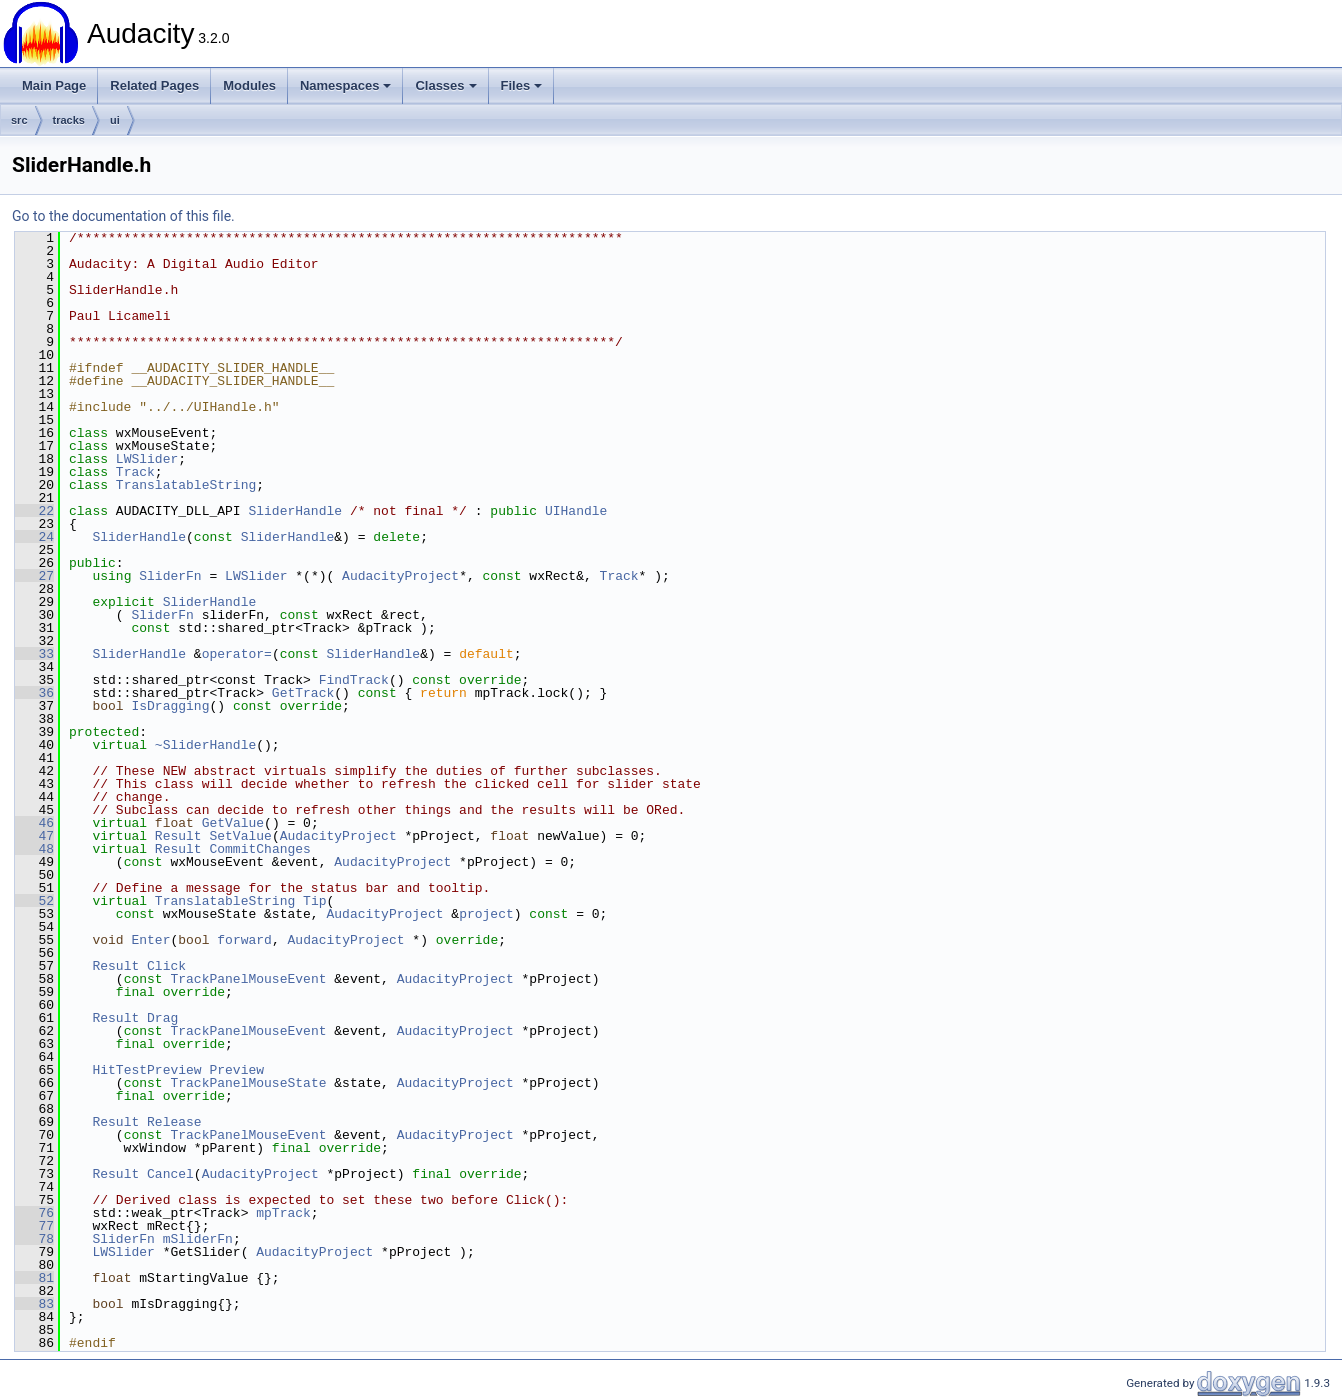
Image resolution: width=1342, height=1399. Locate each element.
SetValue (240, 836)
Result (178, 836)
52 (34, 901)
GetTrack (303, 693)
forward (244, 940)
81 (34, 1278)
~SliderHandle (205, 745)
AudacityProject (400, 576)
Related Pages (154, 85)
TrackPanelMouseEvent (248, 979)
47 (34, 836)
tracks (69, 120)
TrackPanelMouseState (248, 1083)
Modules (249, 85)
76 (34, 1213)
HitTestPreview (146, 1070)
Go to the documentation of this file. (123, 216)
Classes (445, 85)
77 (34, 1226)
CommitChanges (259, 849)
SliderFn (170, 576)
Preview (236, 1070)
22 (34, 511)
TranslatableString (186, 485)
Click (166, 966)
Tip (314, 901)
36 (34, 693)
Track (135, 472)
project (486, 914)
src (19, 120)
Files (522, 85)
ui (115, 120)
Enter (150, 940)
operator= (237, 654)
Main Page (54, 85)
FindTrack (354, 680)
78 (34, 1239)
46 (34, 823)
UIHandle (576, 511)
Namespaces (346, 85)
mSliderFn (198, 1239)
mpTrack (283, 1213)
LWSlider (147, 459)
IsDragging (170, 706)
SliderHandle (295, 511)
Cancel (170, 1174)
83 (34, 1304)
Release (174, 1122)
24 (34, 537)
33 (34, 654)
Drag (162, 1018)
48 (34, 849)
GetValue (233, 823)
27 (34, 576)
